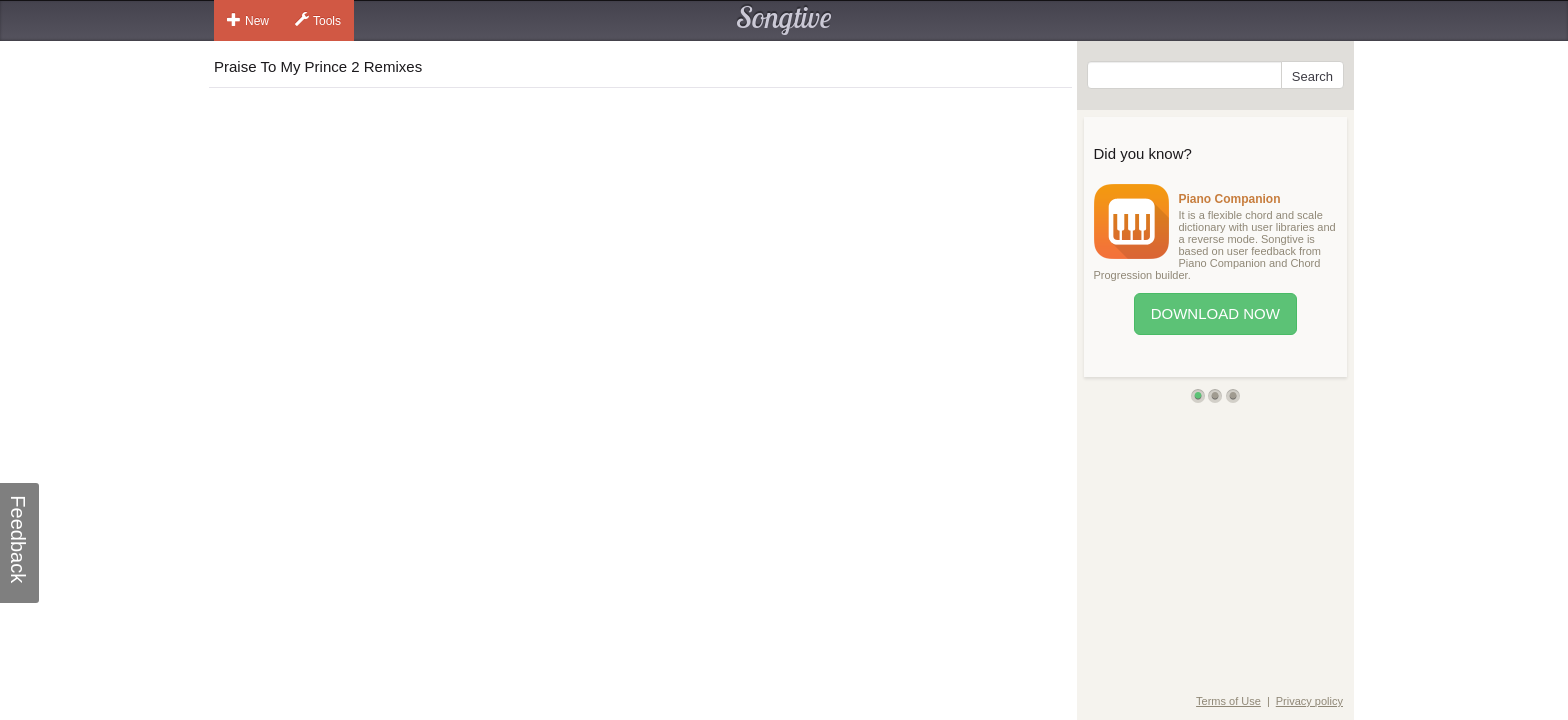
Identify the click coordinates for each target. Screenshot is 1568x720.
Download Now (1215, 313)
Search (1312, 76)
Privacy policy (1309, 701)
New (248, 20)
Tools (318, 20)
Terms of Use (1228, 701)
